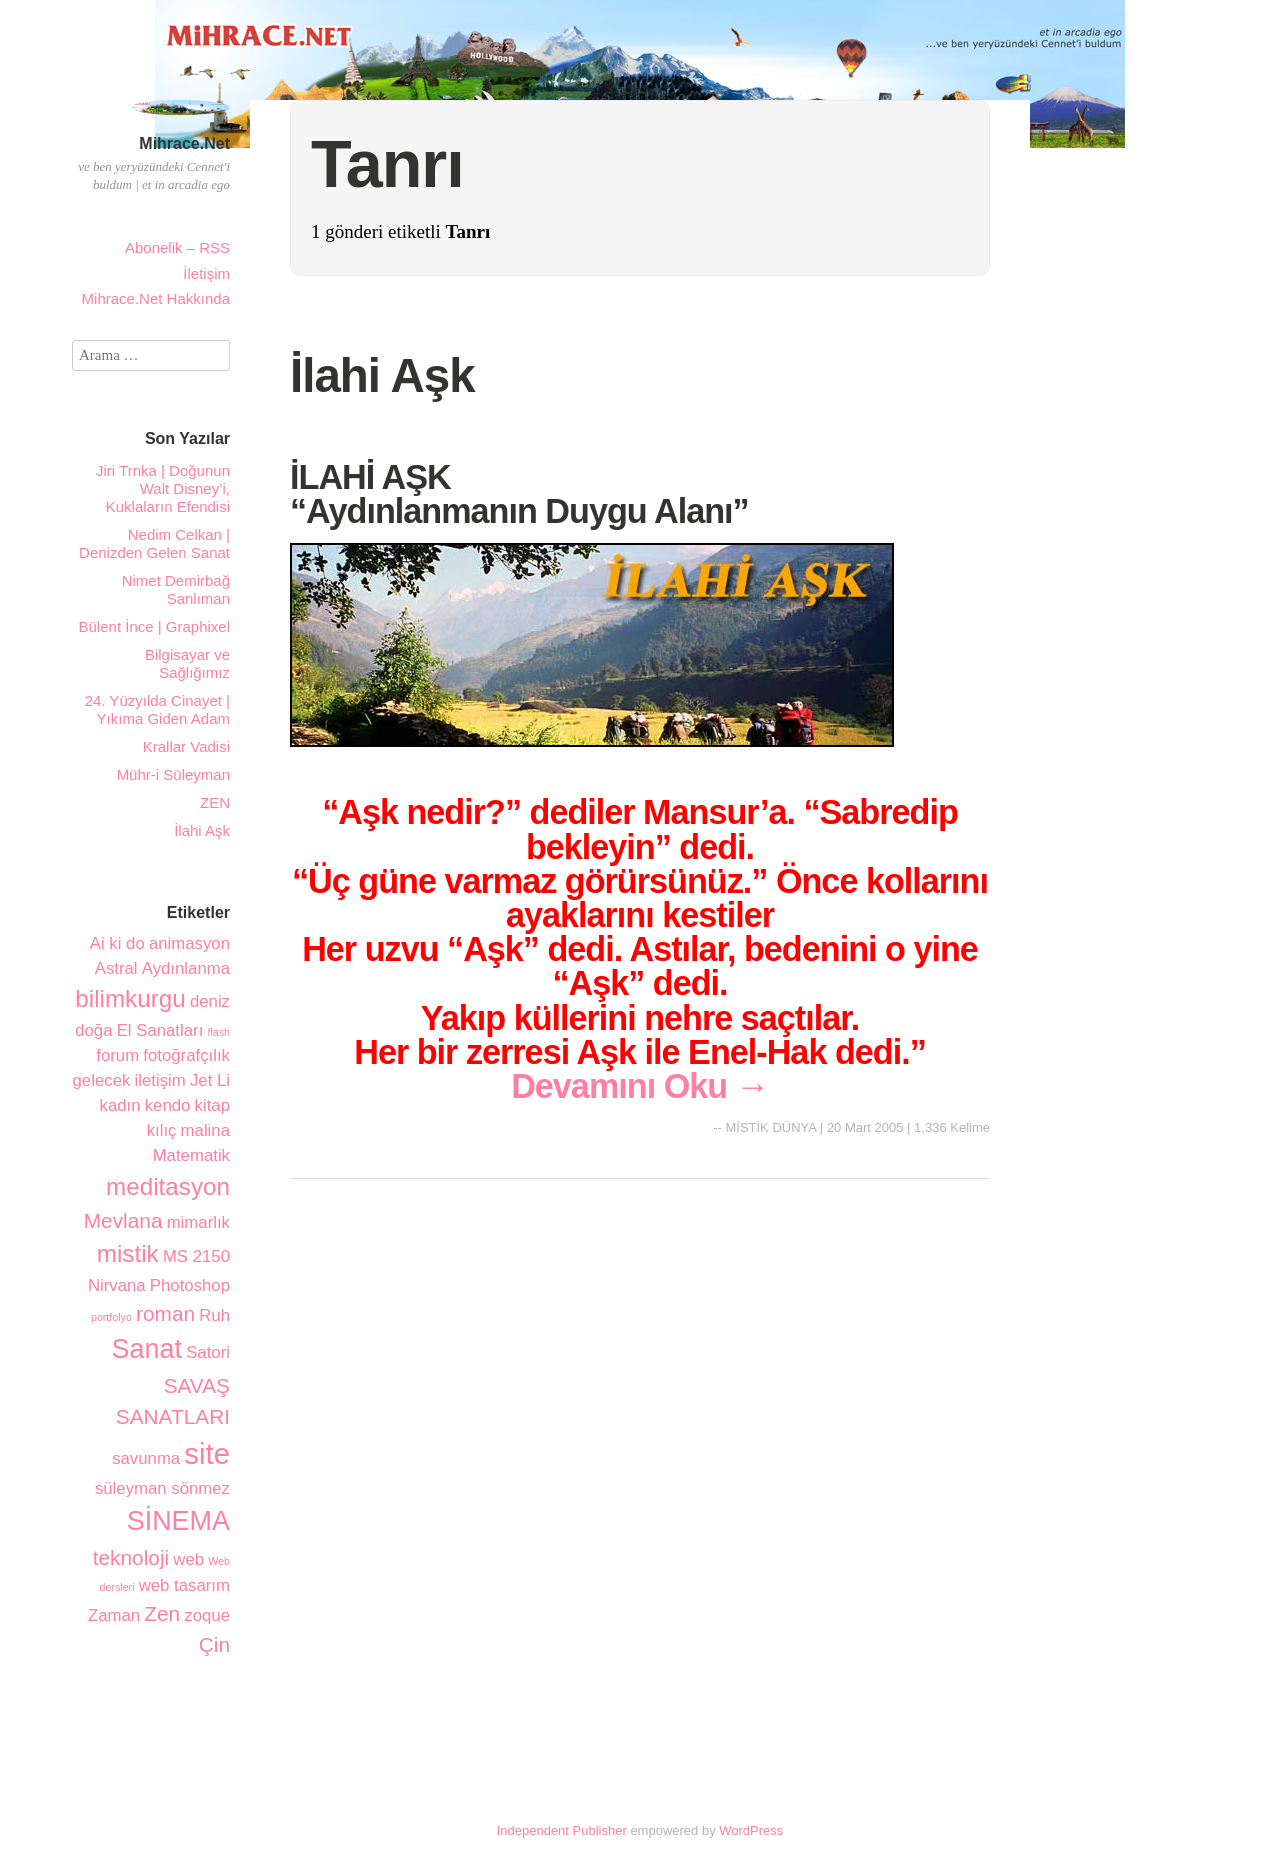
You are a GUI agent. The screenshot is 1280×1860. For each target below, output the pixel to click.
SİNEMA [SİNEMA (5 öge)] (178, 1521)
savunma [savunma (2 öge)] (146, 1458)
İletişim (206, 273)
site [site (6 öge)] (207, 1453)
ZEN (215, 802)
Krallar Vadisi (186, 746)
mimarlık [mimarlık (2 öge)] (198, 1222)
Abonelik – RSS (177, 247)
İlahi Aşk (382, 375)
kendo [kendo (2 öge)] (168, 1105)
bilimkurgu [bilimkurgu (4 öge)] (130, 998)
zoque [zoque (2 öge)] (207, 1615)
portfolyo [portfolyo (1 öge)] (111, 1317)
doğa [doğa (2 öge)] (93, 1030)
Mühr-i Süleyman (173, 774)
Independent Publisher (562, 1830)
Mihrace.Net (184, 143)
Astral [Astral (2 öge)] (116, 968)
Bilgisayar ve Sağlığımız (187, 663)
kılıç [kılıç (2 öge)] (162, 1130)
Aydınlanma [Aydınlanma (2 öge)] (186, 968)
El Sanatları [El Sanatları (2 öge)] (160, 1030)
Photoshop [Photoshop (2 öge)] (190, 1285)
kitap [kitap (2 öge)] (212, 1105)
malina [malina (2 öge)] (205, 1130)
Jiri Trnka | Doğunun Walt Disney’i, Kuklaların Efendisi (163, 488)
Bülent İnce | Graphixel (154, 626)
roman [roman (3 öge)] (165, 1313)
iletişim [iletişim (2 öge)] (160, 1080)
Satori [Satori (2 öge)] (208, 1352)
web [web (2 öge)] (188, 1559)
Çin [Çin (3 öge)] (214, 1644)
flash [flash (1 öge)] (218, 1032)
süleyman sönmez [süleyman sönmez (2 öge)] (162, 1488)
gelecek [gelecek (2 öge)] (102, 1080)
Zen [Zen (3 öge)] (162, 1613)
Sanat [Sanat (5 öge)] (147, 1349)
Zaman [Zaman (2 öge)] (114, 1615)
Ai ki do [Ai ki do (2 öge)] (117, 943)
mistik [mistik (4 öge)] (128, 1253)
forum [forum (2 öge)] (117, 1055)
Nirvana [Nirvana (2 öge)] (117, 1285)
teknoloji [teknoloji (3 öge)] (131, 1557)
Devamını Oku (640, 1086)
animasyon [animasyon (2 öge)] (189, 943)
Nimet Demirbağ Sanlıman (176, 589)
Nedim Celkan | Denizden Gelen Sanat (154, 543)
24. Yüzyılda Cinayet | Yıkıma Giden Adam (157, 709)
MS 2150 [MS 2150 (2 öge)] (196, 1256)
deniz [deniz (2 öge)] (210, 1001)
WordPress (751, 1830)
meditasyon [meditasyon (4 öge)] (168, 1186)
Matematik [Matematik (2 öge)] (191, 1155)
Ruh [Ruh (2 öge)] (214, 1315)
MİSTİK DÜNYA (770, 1127)
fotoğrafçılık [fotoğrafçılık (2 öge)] (186, 1055)
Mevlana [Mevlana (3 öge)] (123, 1220)
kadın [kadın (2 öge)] (120, 1105)
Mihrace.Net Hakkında (156, 298)
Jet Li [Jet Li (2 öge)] (210, 1080)
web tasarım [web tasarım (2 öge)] (184, 1585)
